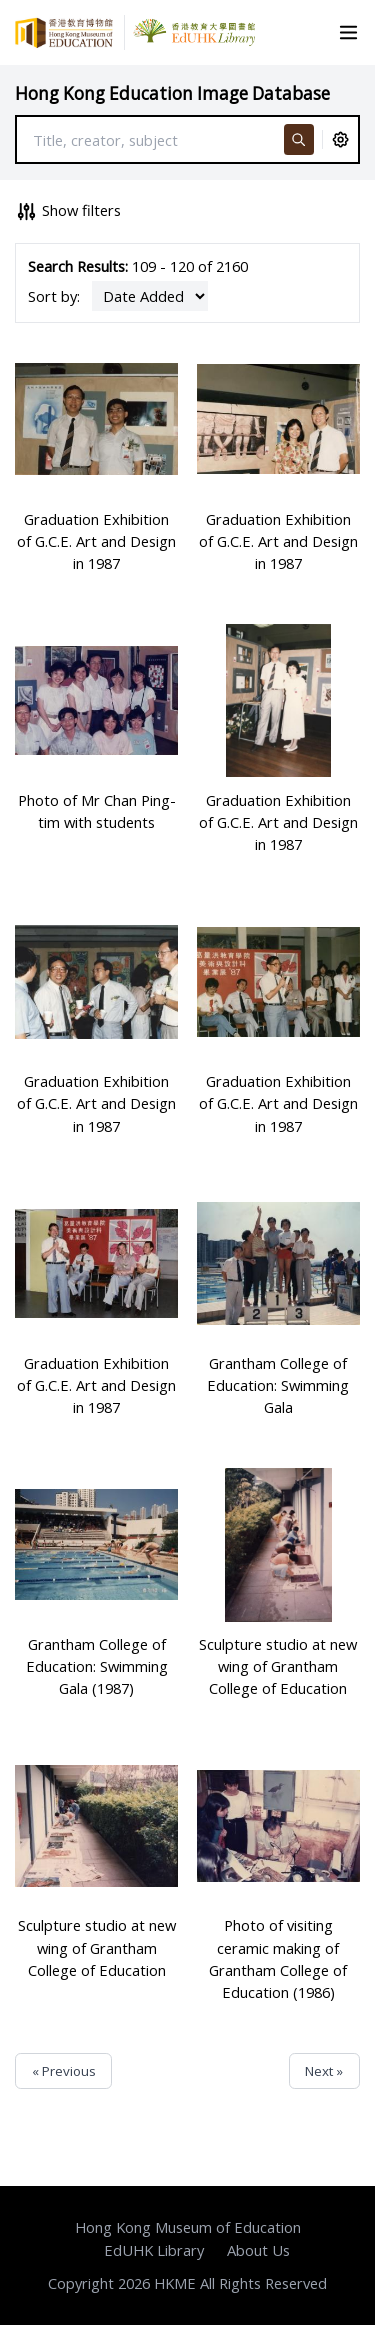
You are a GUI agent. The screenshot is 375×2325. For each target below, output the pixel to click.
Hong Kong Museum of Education (188, 2227)
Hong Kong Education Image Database (172, 93)
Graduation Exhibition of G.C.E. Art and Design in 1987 (96, 541)
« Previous (64, 2071)
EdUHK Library (154, 2250)
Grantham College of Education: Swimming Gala (278, 1385)
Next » (324, 2071)
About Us (258, 2250)
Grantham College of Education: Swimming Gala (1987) (97, 1666)
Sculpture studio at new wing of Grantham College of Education (278, 1666)
